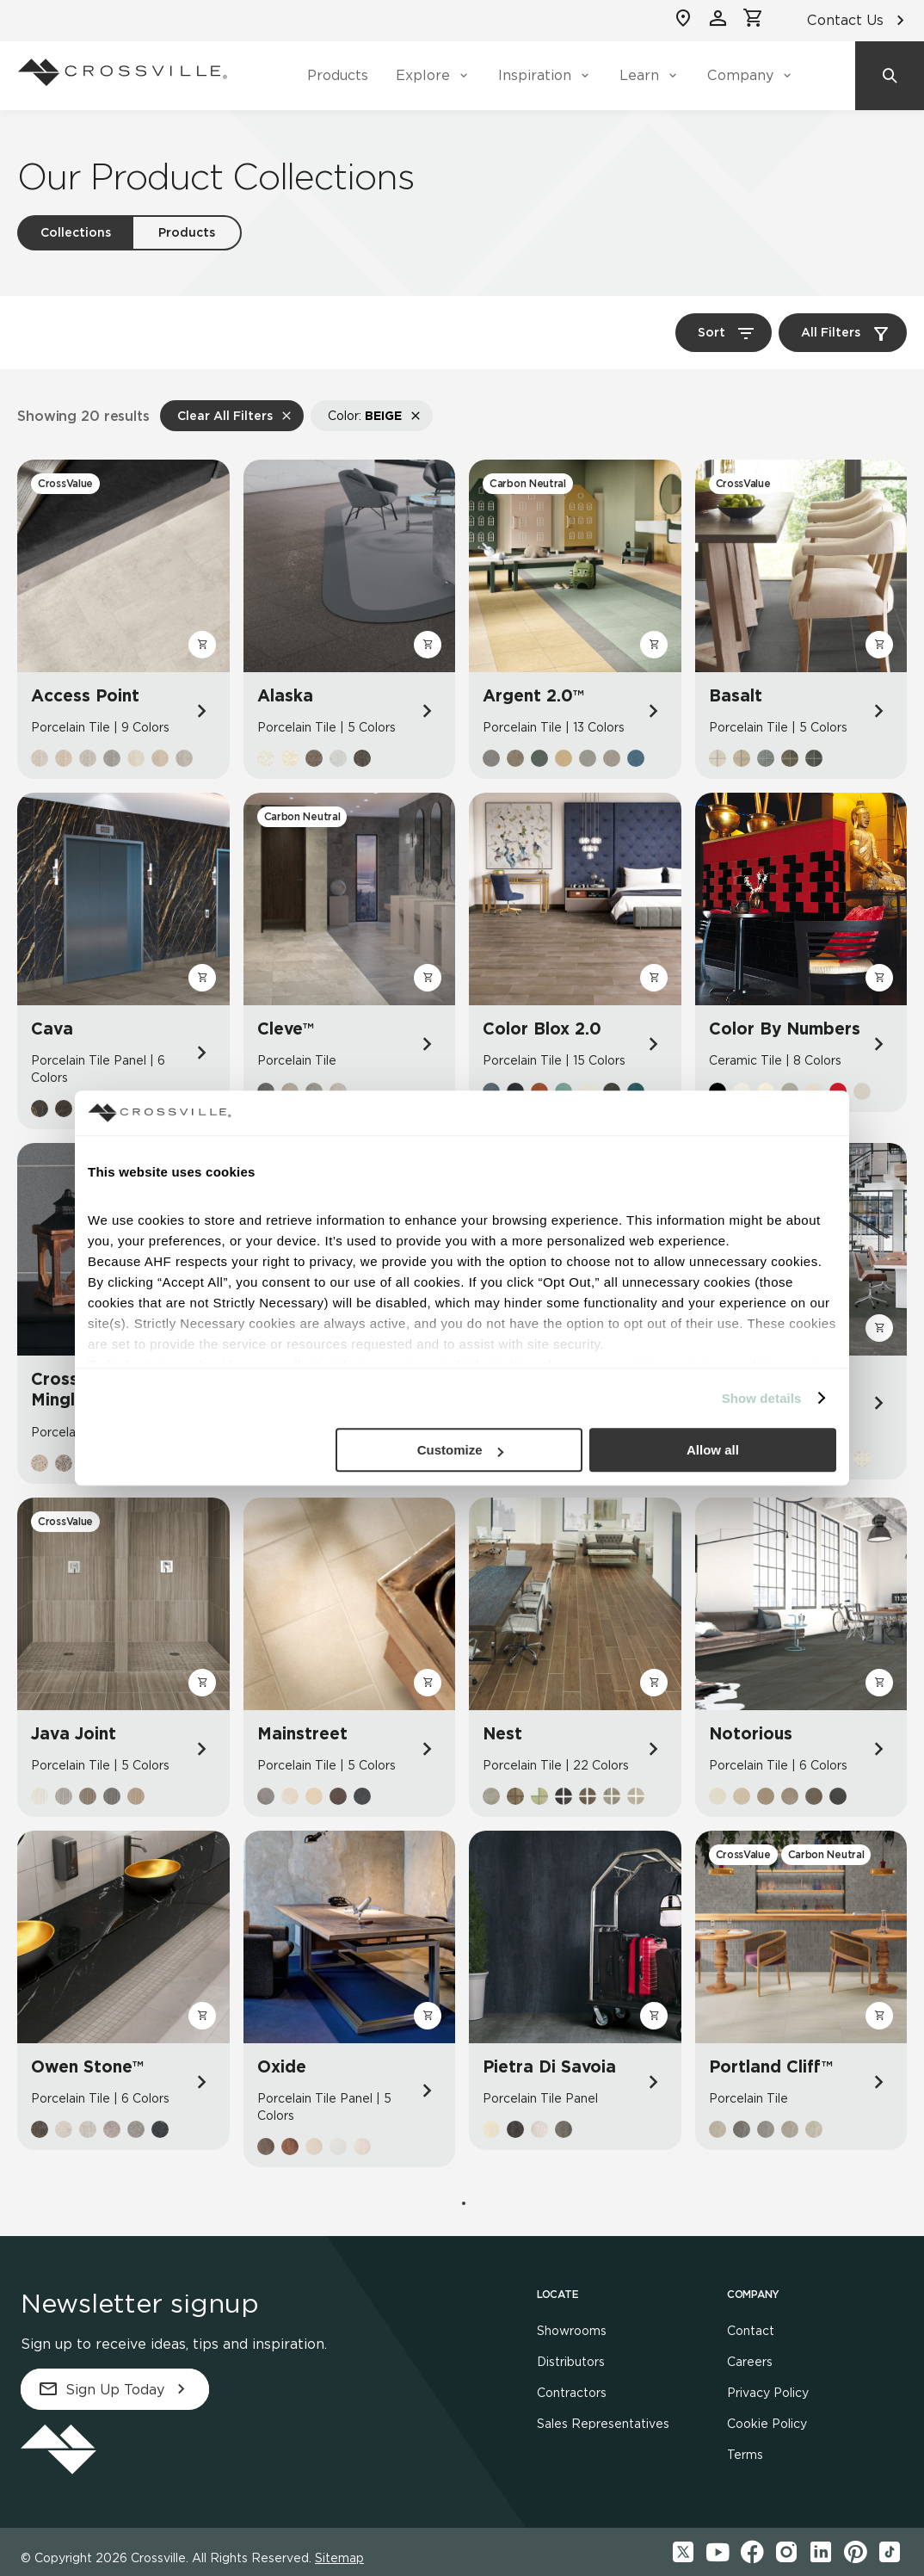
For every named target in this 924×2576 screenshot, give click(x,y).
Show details (762, 1398)
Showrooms (572, 2331)
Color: (365, 416)
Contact (750, 2331)
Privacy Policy (768, 2393)
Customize (460, 1449)
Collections (75, 232)
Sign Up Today (115, 2389)
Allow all (713, 1449)
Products (337, 75)
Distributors (571, 2362)
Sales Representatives (603, 2424)
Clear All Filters (225, 416)
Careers (750, 2362)
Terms (745, 2455)
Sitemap (339, 2558)
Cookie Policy (767, 2424)
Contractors (572, 2393)
